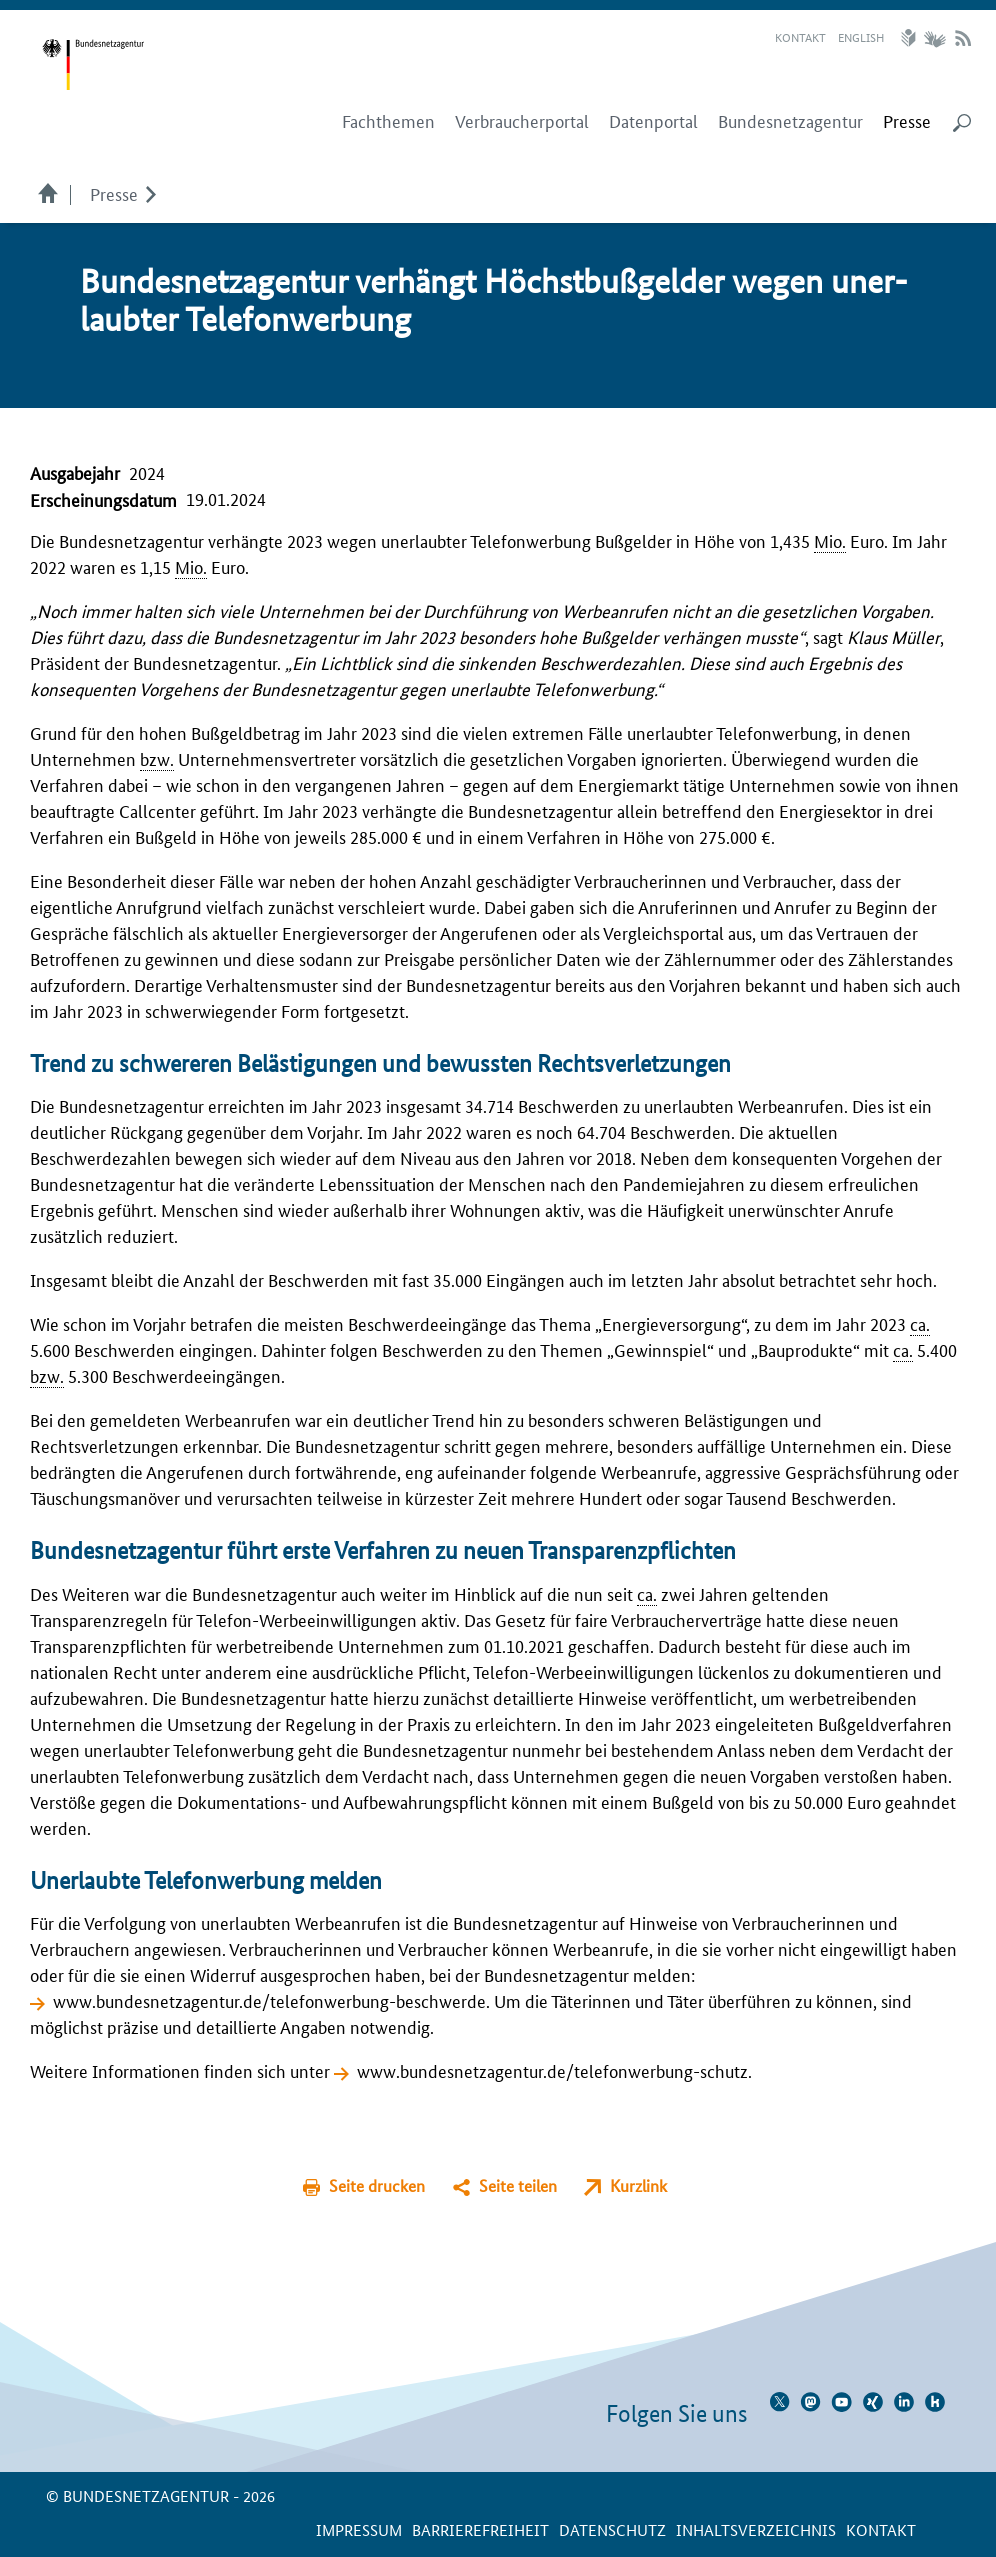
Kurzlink (638, 2185)
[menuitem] (907, 121)
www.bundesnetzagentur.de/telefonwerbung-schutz (552, 2070)
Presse (114, 193)
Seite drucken (377, 2185)
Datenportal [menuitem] (653, 121)
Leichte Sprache (911, 38)
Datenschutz (612, 2529)
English (861, 36)
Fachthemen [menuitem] (388, 121)
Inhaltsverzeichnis (756, 2529)
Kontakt (800, 36)
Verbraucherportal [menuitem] (522, 121)
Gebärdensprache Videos (934, 38)
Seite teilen (518, 2185)
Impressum (359, 2529)
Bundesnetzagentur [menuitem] (790, 121)
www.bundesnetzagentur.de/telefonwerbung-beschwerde (269, 2000)
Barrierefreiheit (480, 2529)
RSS (963, 38)
